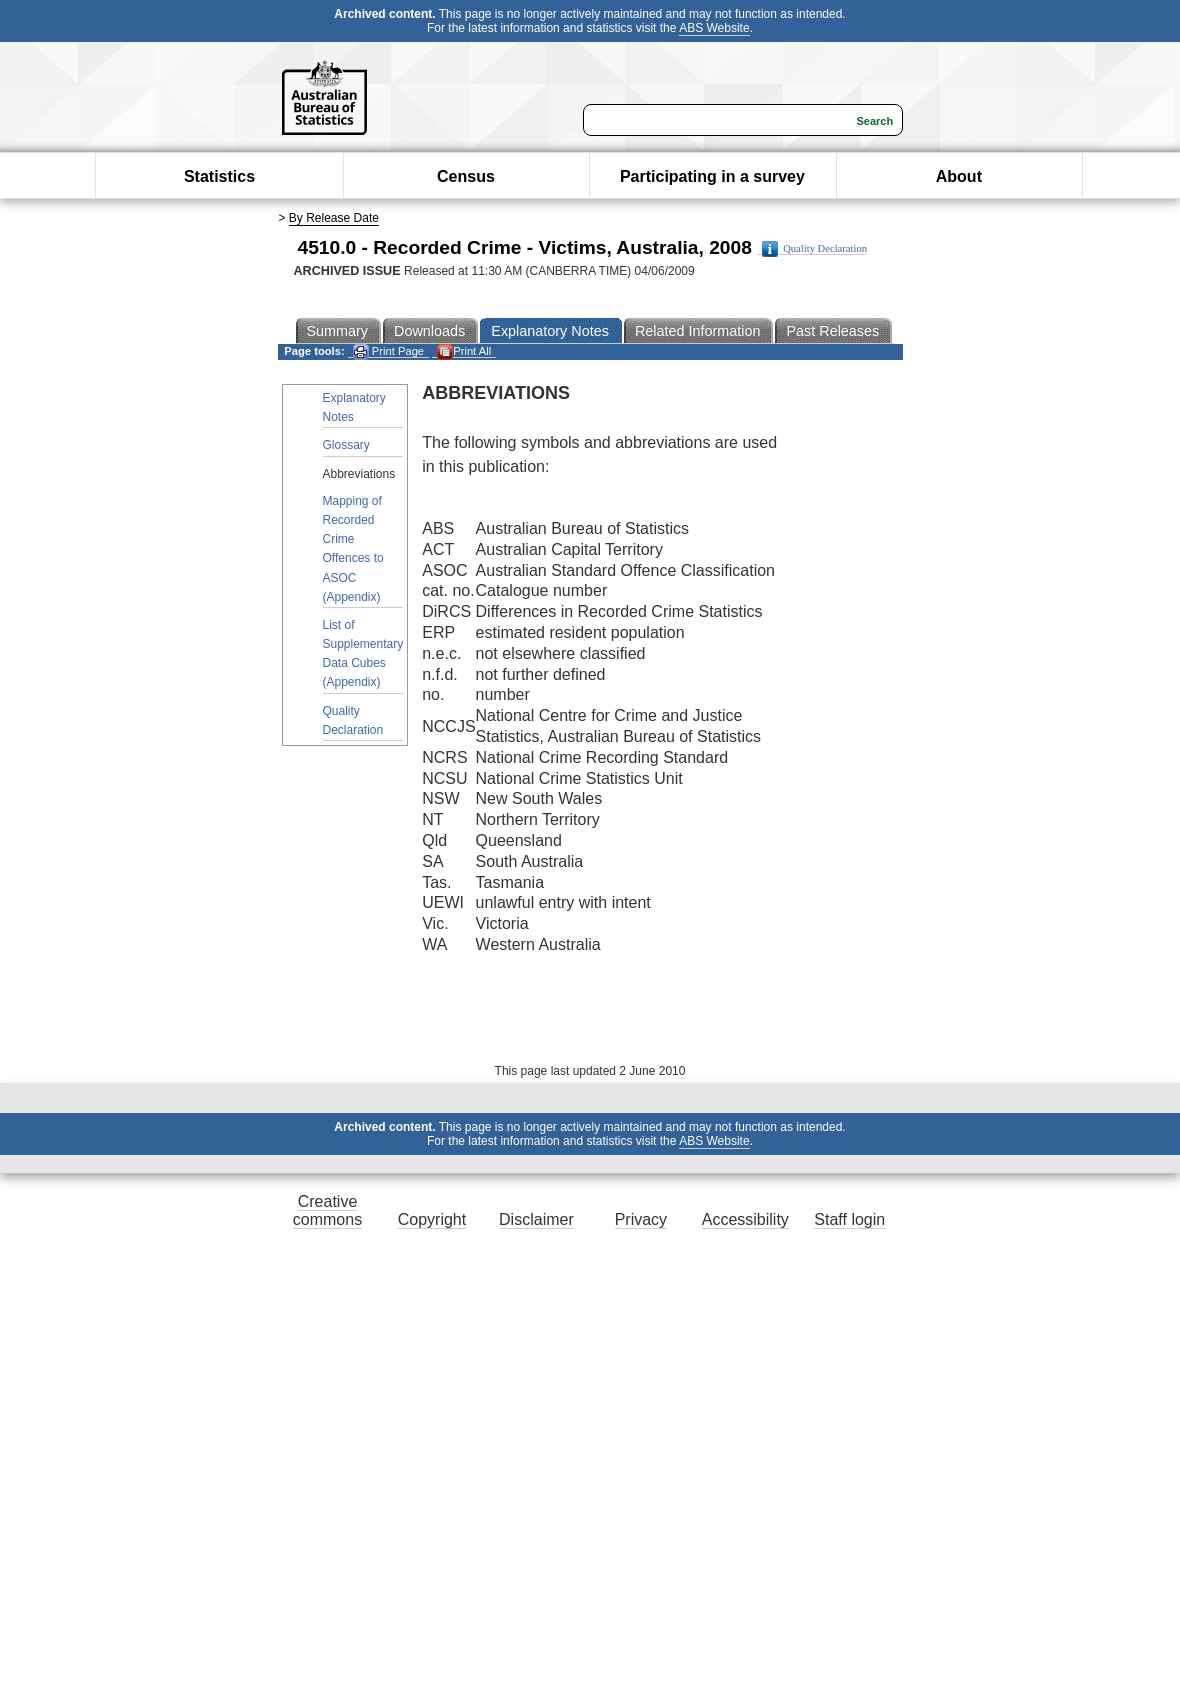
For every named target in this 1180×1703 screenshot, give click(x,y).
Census (466, 176)
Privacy (641, 1219)
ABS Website (714, 28)
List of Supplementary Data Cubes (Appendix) (363, 654)
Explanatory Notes (354, 407)
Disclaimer (536, 1219)
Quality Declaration (814, 249)
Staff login (849, 1219)
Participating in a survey (712, 176)
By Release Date (334, 218)
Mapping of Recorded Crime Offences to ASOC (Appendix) (353, 549)
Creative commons (327, 1210)
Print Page (388, 351)
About (959, 176)
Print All (464, 351)
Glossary (346, 445)
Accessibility (745, 1219)
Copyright (432, 1219)
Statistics (219, 176)
